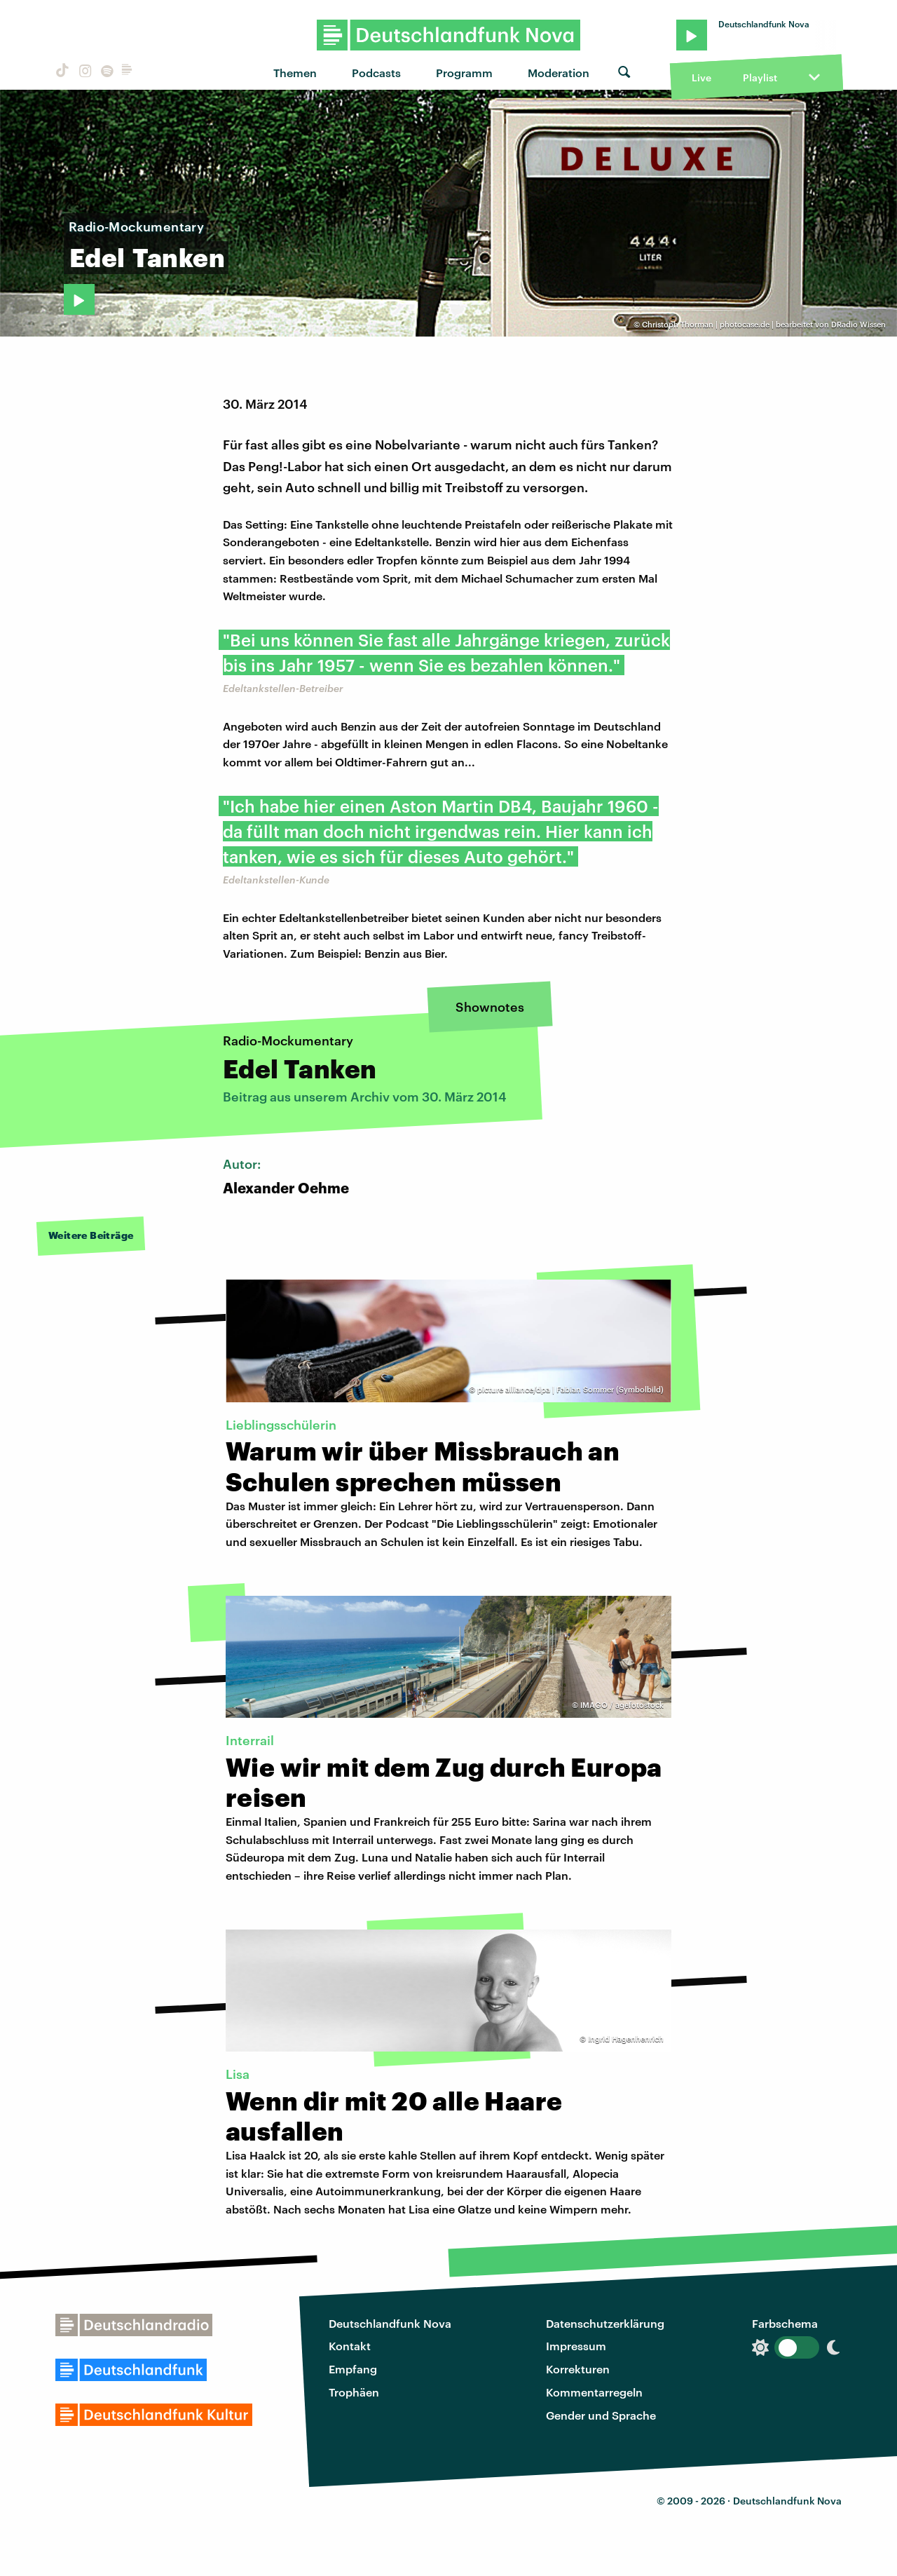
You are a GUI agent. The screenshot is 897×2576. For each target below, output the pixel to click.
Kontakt (350, 2345)
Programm (464, 72)
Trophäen (354, 2392)
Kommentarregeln (594, 2392)
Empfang (353, 2368)
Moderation (558, 72)
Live (701, 77)
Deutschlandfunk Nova (390, 2323)
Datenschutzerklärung (605, 2323)
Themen (295, 72)
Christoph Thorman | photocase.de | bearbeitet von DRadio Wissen (764, 324)
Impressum (576, 2345)
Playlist (760, 77)
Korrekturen (578, 2368)
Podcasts (376, 72)
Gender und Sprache (601, 2415)
